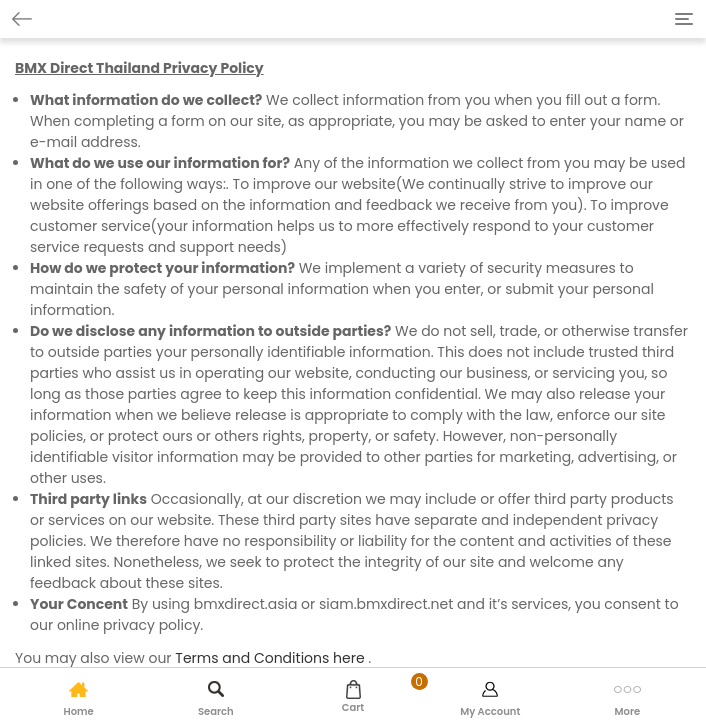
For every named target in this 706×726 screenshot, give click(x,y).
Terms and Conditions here (269, 658)
